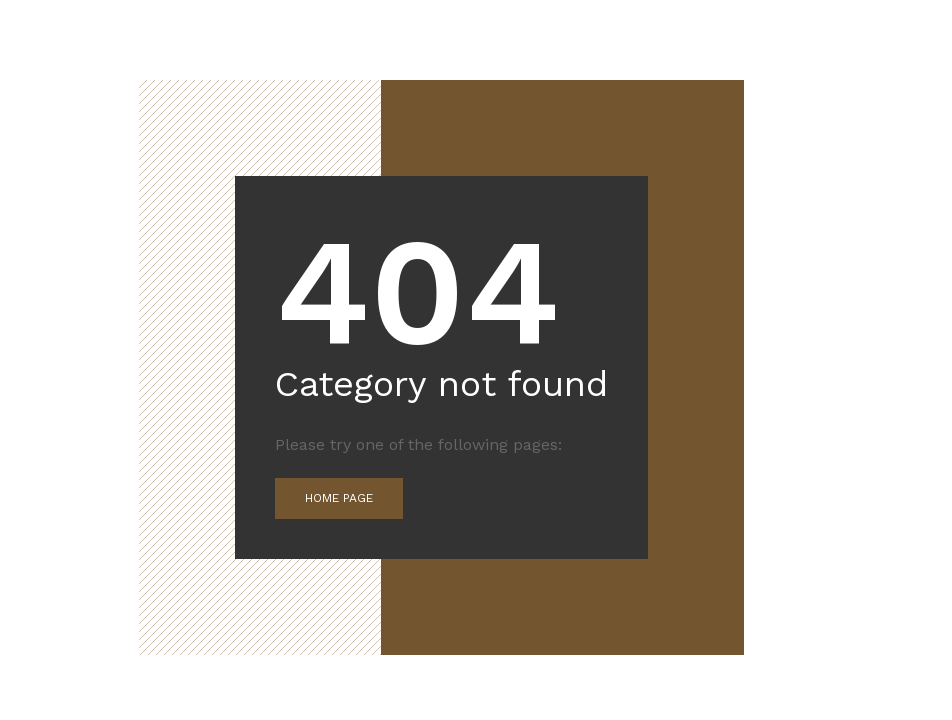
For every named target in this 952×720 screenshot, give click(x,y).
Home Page (339, 498)
